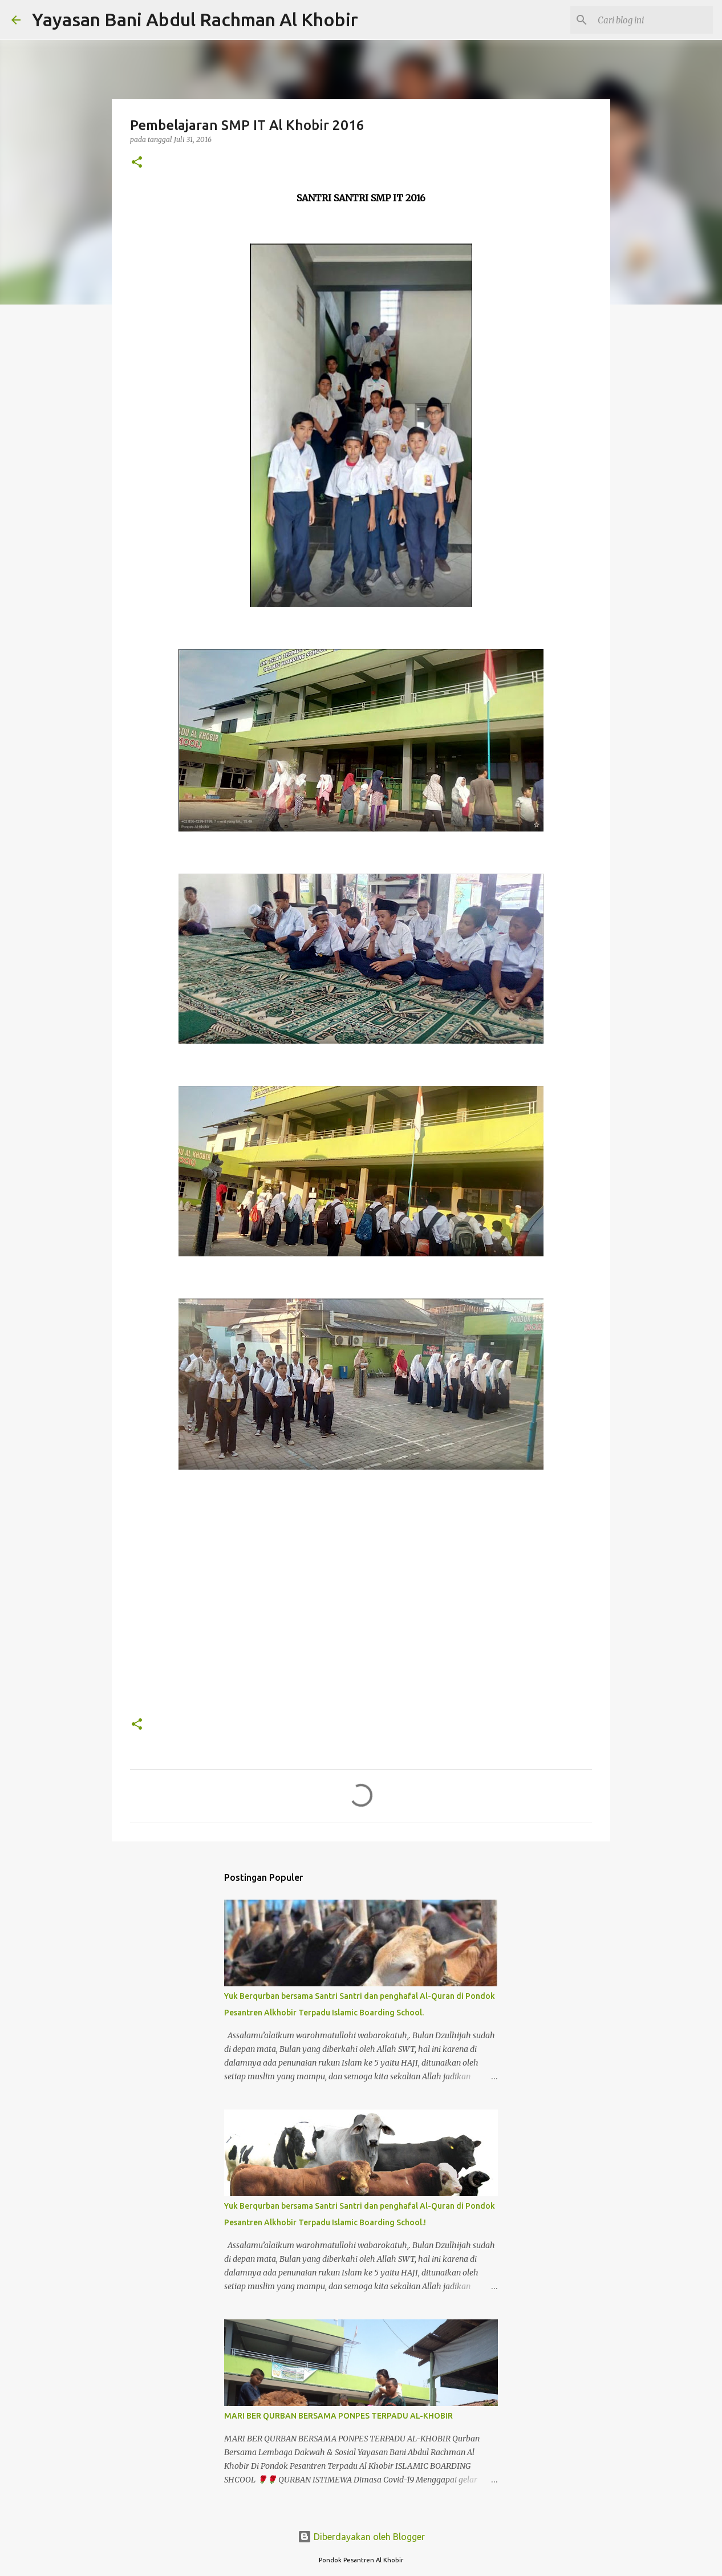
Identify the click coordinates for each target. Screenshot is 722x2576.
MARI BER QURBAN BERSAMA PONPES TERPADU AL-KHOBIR (338, 2415)
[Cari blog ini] (653, 20)
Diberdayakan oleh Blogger (361, 2537)
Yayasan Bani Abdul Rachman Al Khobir (195, 19)
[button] (137, 163)
